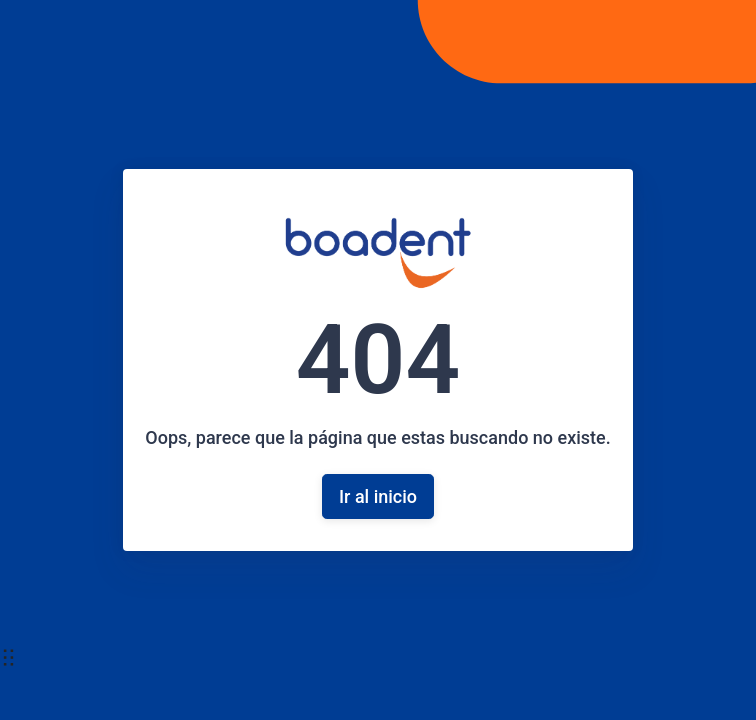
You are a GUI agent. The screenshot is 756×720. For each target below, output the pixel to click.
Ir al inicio (378, 496)
